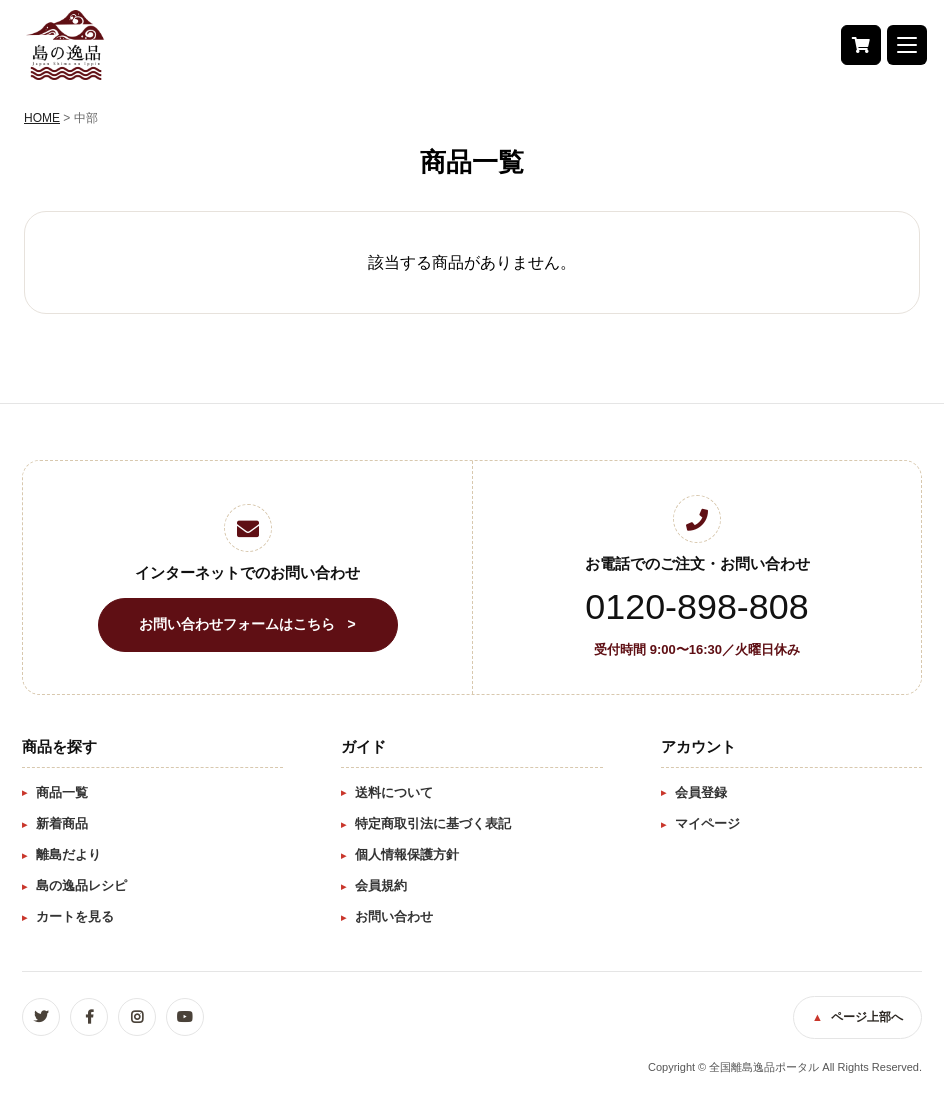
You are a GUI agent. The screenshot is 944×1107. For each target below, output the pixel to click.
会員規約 (381, 885)
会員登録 (701, 792)
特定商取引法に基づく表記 (433, 823)
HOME (42, 118)
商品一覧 (62, 792)
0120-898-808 (696, 608)
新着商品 (62, 823)
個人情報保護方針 (407, 854)
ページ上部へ (867, 1017)
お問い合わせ (394, 916)
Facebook (89, 1017)
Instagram (137, 1017)
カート (860, 45)
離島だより (68, 854)
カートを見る (75, 916)
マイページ (707, 823)
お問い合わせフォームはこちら (237, 624)
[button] (906, 45)
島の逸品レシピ (81, 885)
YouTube (185, 1017)
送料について (394, 792)
